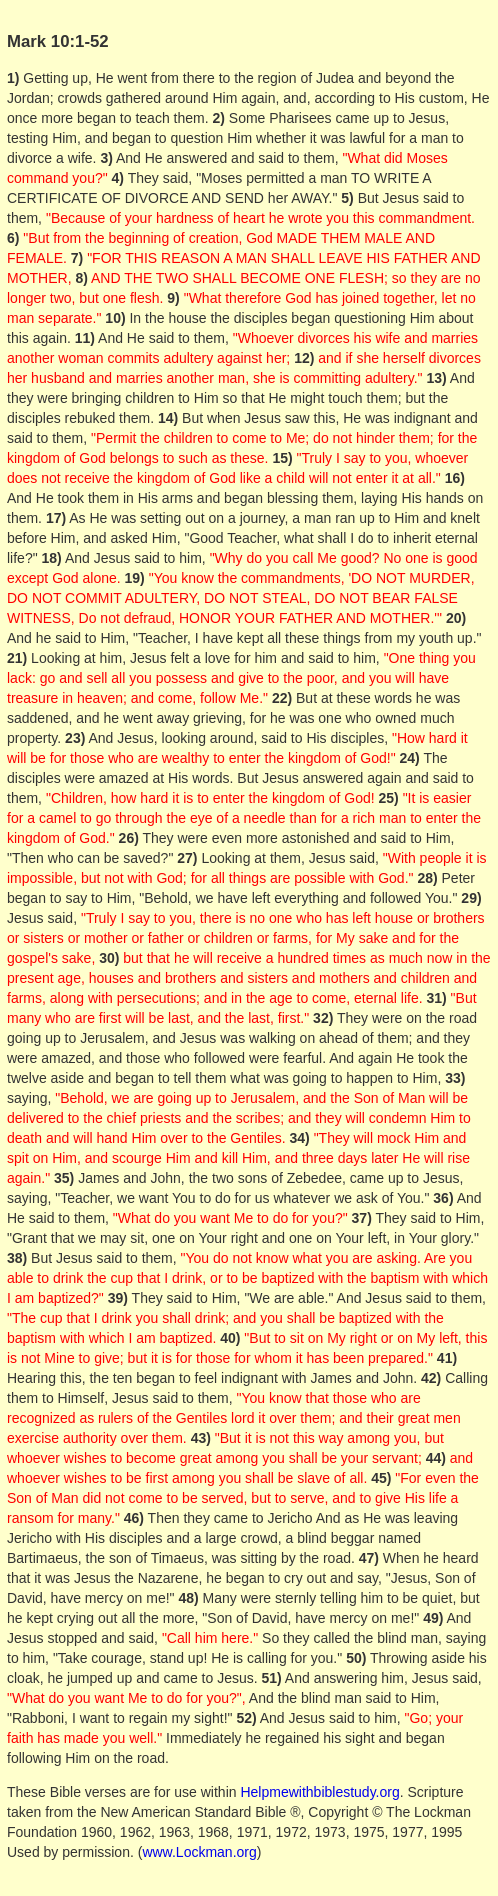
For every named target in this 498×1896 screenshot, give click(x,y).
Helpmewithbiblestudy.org (319, 1792)
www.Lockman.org (199, 1852)
